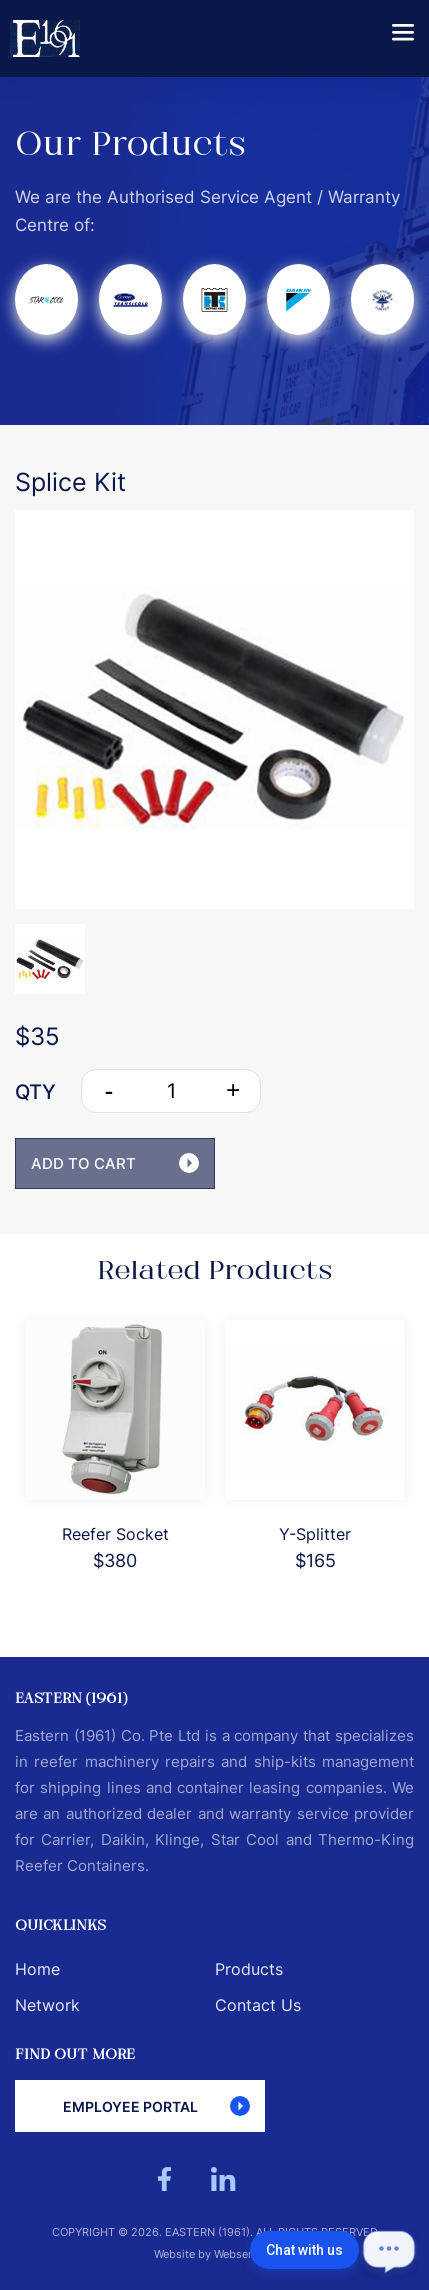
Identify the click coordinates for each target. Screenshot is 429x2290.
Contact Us (258, 2005)
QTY (35, 1092)
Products (249, 1969)
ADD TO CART (115, 1163)
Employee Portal (157, 2106)
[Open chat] (389, 2250)
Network (47, 2005)
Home (37, 1969)
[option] (214, 709)
